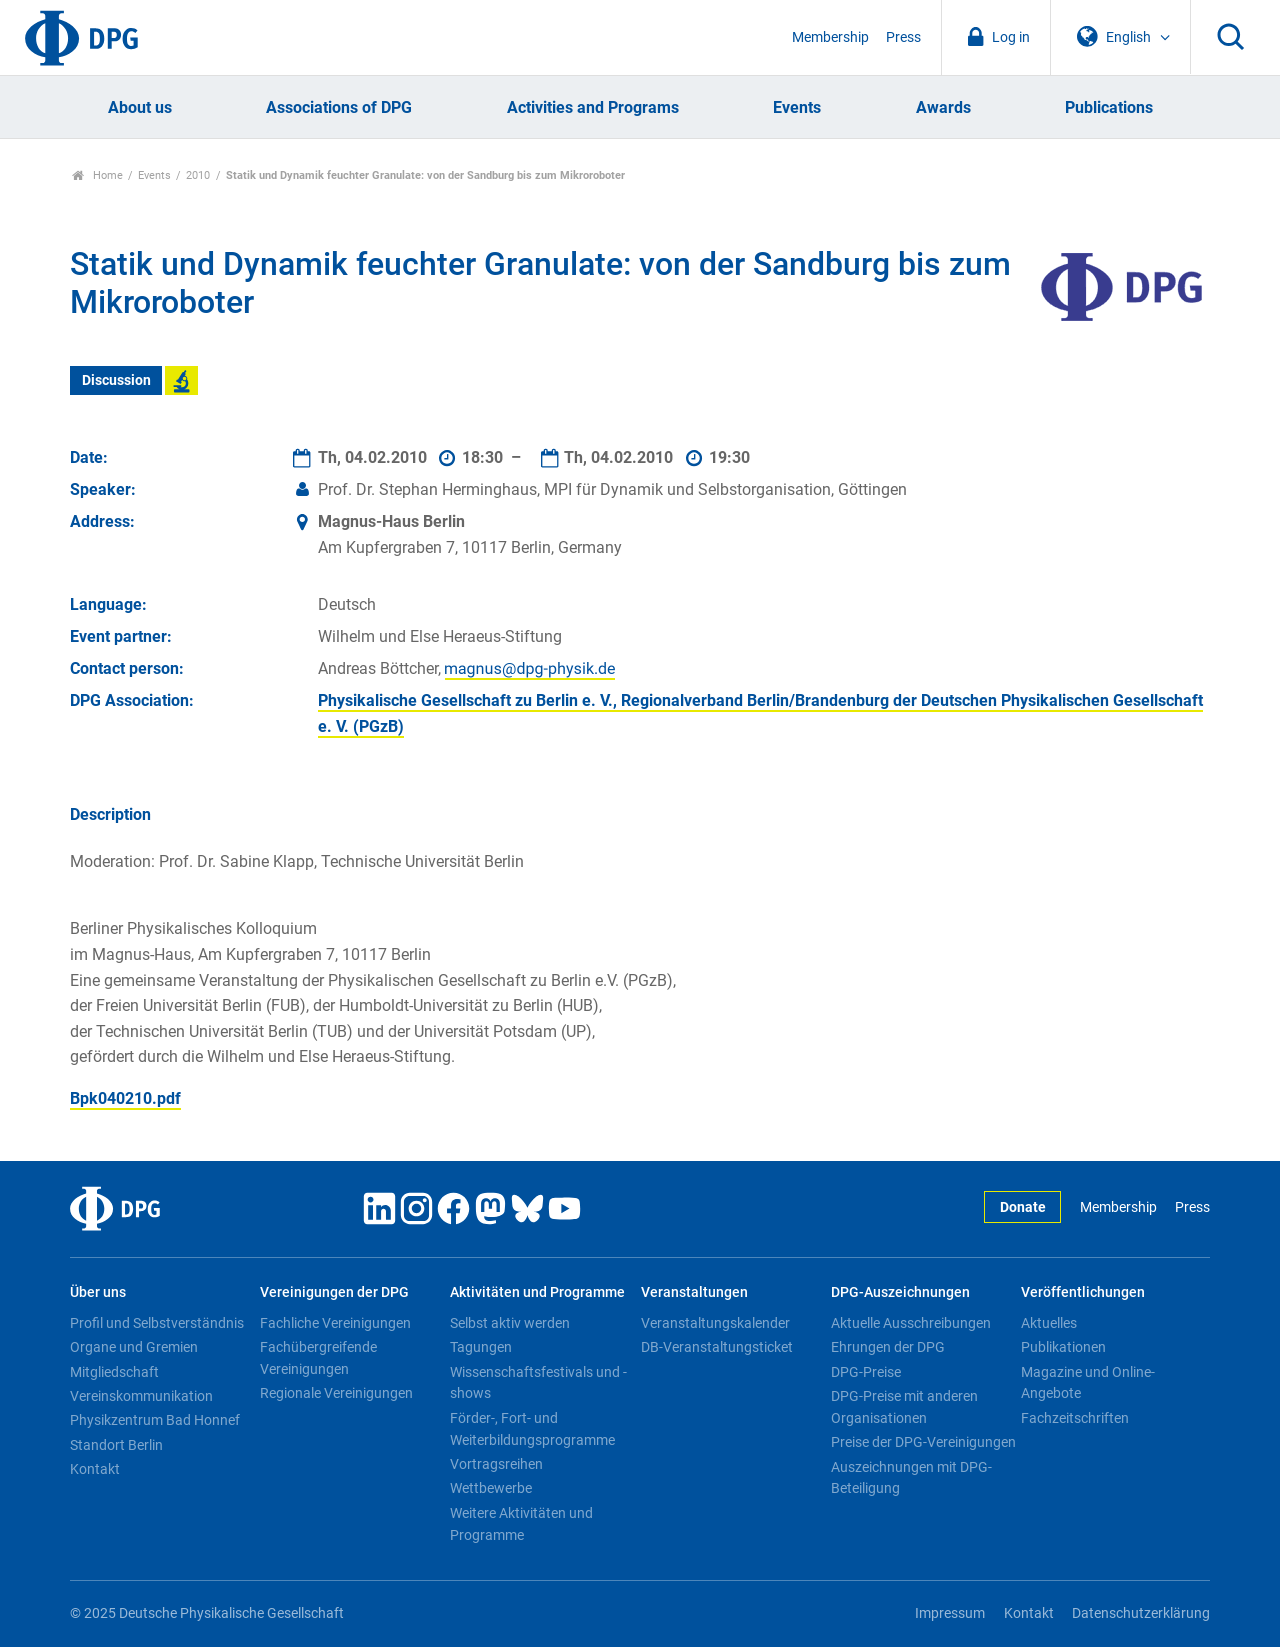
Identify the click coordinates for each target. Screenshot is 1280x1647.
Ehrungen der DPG (888, 1347)
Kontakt (95, 1469)
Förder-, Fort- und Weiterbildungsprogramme (532, 1429)
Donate (1023, 1207)
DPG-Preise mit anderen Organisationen (904, 1407)
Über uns (98, 1292)
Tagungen (481, 1347)
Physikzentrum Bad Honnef (155, 1420)
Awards (943, 107)
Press (903, 37)
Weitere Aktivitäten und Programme (521, 1524)
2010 (198, 175)
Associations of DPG (339, 107)
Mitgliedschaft (114, 1372)
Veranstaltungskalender (715, 1323)
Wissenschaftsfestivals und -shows (538, 1383)
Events (797, 107)
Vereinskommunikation (141, 1396)
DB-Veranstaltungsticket (717, 1347)
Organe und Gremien (134, 1347)
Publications (1109, 107)
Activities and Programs (593, 107)
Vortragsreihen (496, 1464)
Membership (830, 37)
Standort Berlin (116, 1445)
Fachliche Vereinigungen (335, 1323)
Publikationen (1063, 1347)
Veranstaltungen (694, 1292)
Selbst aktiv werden (510, 1323)
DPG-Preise (866, 1372)
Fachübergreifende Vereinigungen (318, 1358)
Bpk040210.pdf (125, 1098)
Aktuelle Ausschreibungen (911, 1323)
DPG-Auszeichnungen (900, 1292)
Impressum (950, 1613)
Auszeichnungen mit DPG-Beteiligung (911, 1478)
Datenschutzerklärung (1141, 1613)
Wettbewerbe (491, 1488)
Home (97, 175)
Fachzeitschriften (1075, 1418)
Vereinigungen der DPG (334, 1292)
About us (140, 107)
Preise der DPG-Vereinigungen (923, 1442)
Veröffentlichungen (1083, 1292)
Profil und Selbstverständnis (157, 1323)
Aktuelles (1049, 1323)
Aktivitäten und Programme (537, 1292)
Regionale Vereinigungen (336, 1393)
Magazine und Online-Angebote (1088, 1383)
